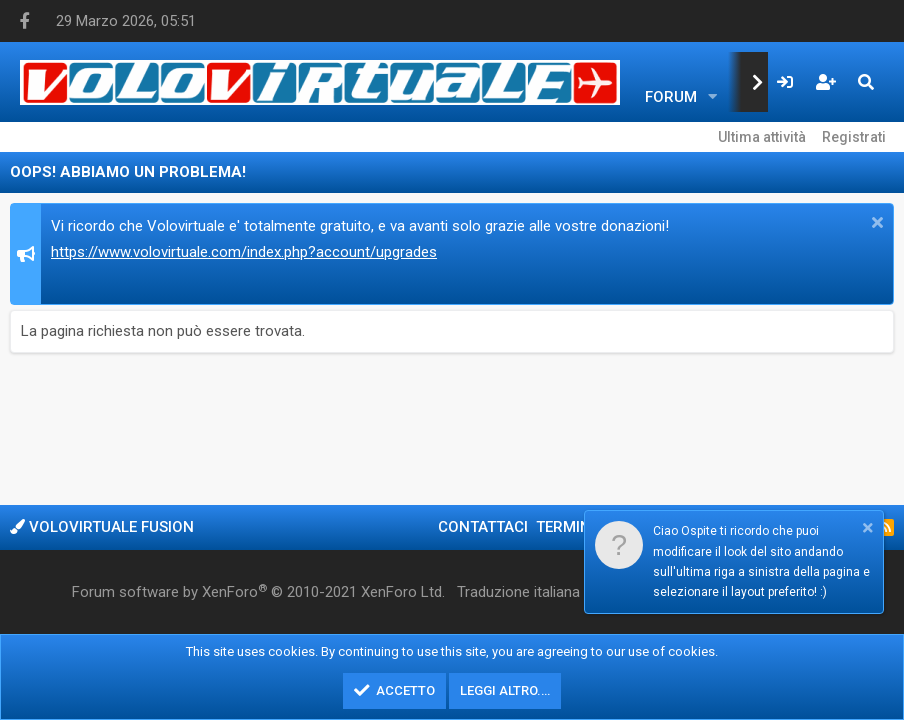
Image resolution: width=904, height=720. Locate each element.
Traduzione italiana (518, 592)
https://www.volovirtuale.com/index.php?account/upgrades (244, 252)
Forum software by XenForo (258, 592)
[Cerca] (866, 82)
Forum (671, 97)
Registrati (854, 137)
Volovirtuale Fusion (102, 527)
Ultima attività (762, 137)
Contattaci (483, 527)
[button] (713, 97)
